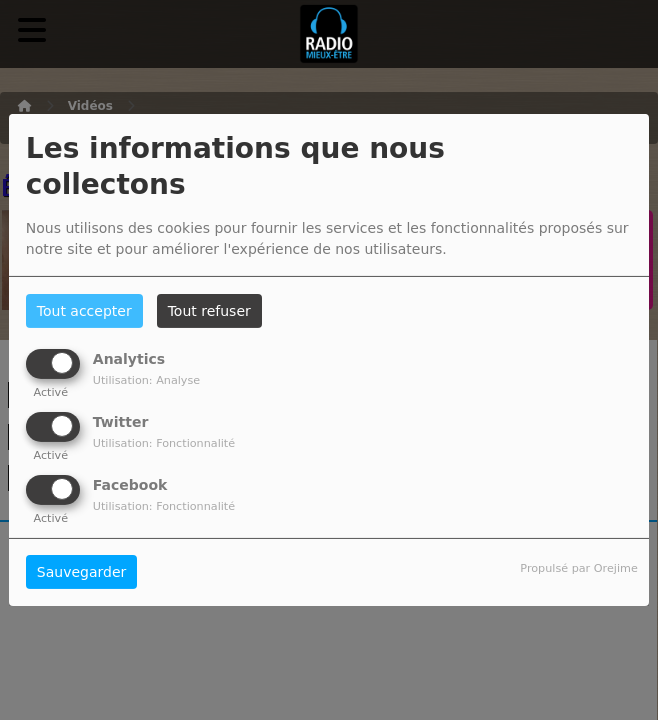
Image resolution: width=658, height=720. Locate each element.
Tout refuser (209, 311)
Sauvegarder (81, 572)
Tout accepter (84, 311)
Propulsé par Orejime (578, 568)
